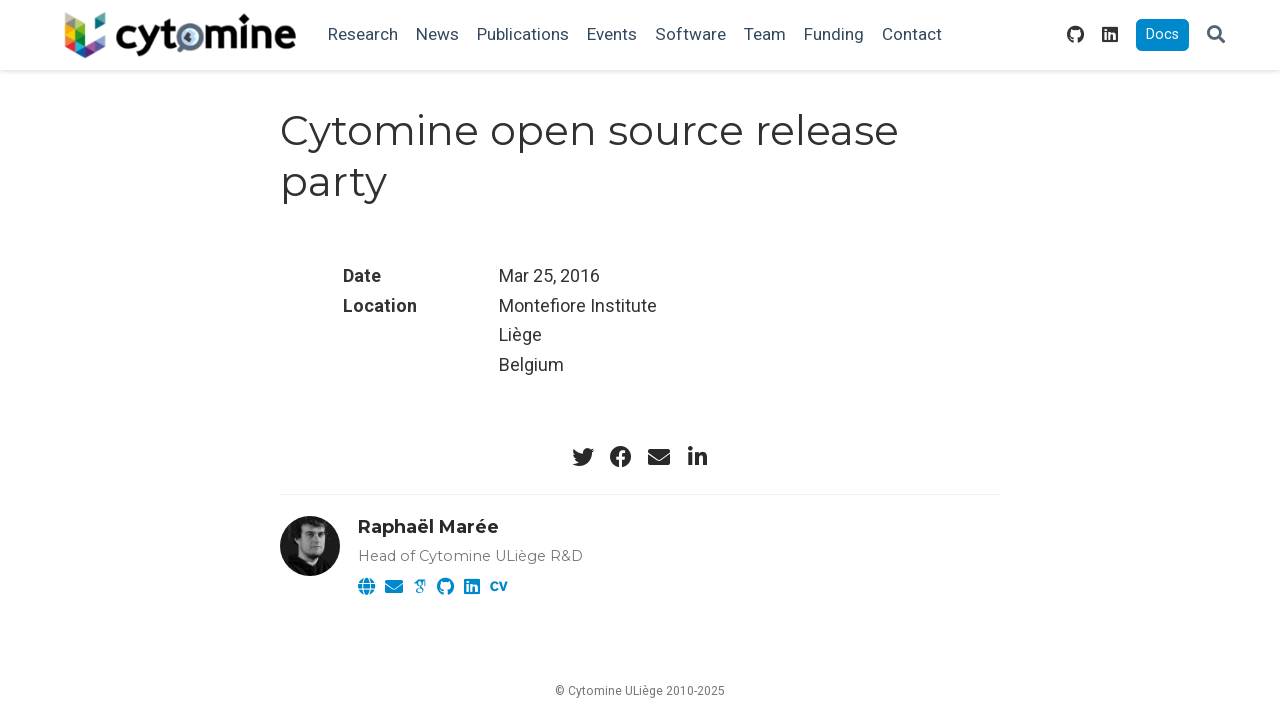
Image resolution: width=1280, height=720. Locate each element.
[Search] (1216, 35)
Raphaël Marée (428, 527)
